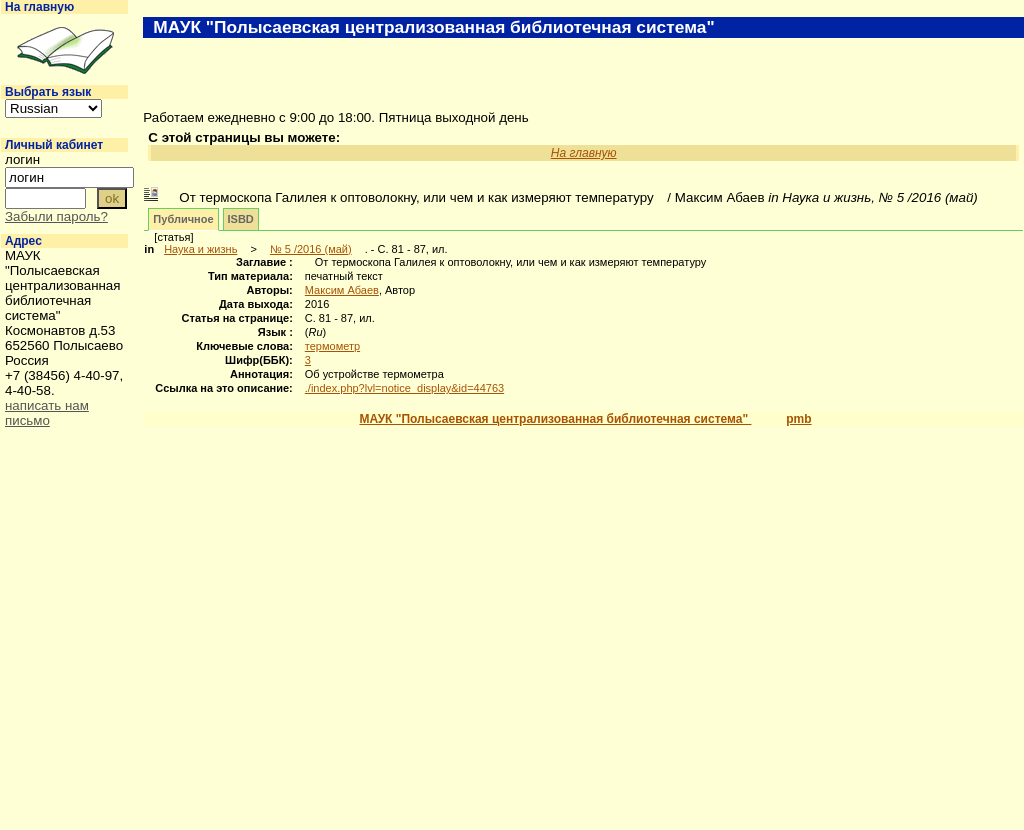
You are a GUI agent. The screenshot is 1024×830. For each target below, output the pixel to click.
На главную (39, 7)
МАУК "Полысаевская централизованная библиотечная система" (555, 419)
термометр (332, 346)
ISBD (241, 219)
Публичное (183, 219)
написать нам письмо (47, 413)
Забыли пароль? (56, 216)
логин (22, 159)
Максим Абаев (342, 290)
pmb (798, 419)
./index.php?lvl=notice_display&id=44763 (404, 388)
